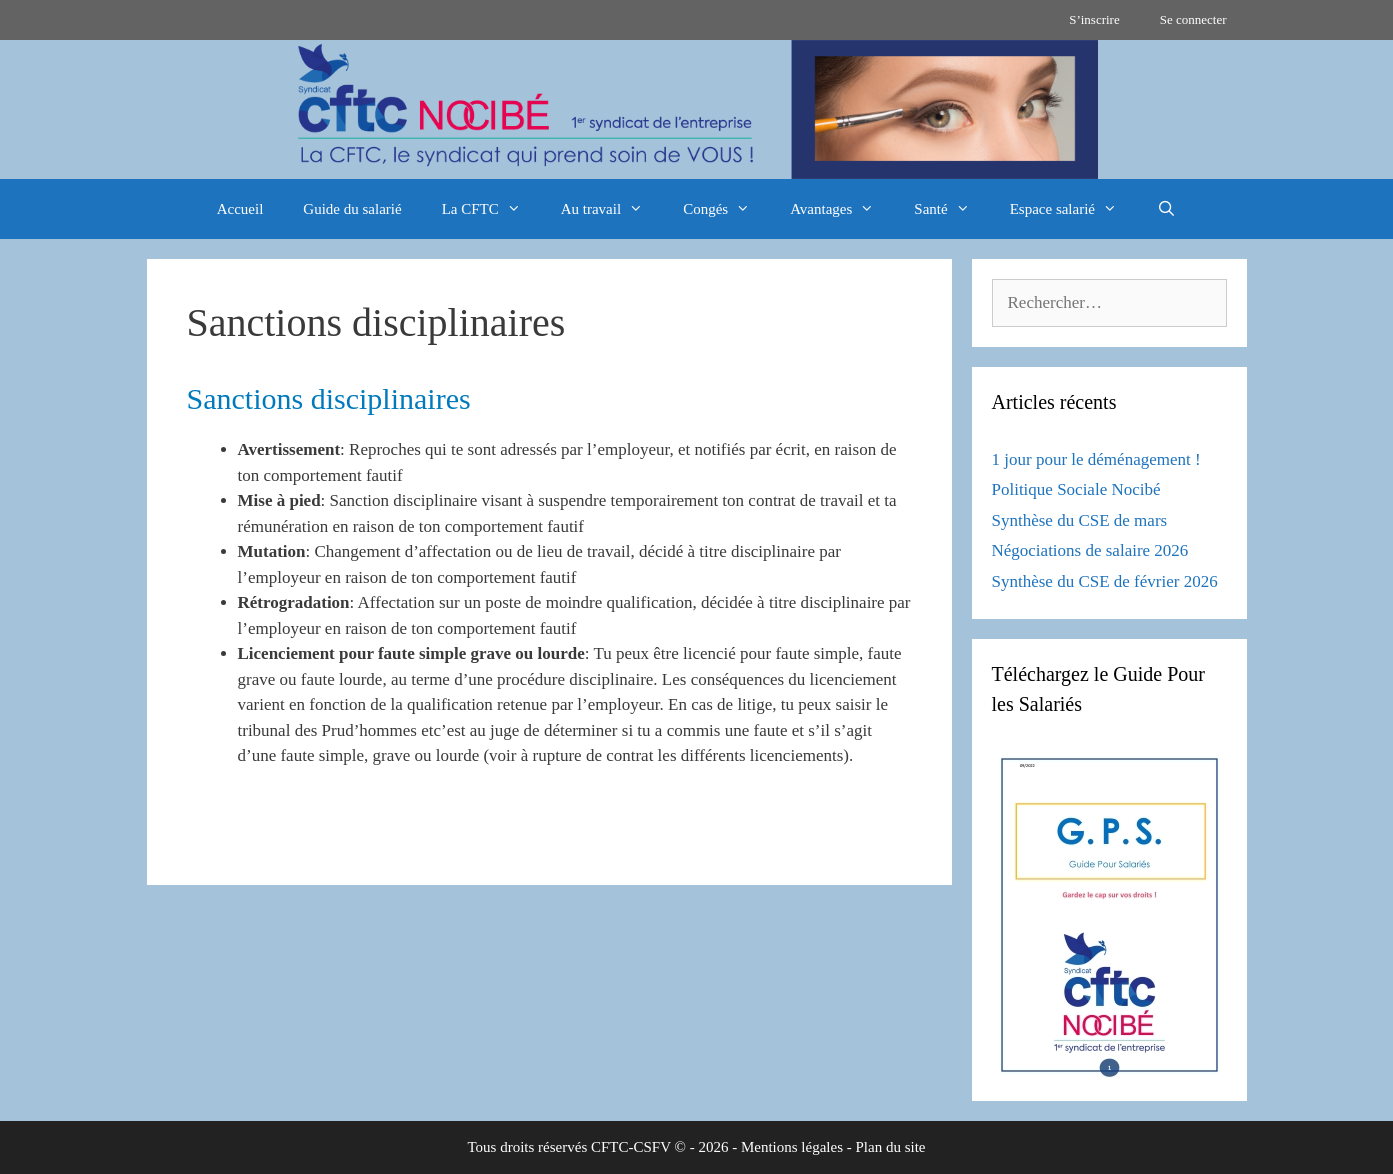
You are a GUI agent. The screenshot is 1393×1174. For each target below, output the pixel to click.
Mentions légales (792, 1147)
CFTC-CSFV (631, 1147)
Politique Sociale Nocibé (1076, 489)
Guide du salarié (352, 209)
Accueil (240, 209)
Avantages (842, 209)
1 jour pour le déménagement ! (1096, 459)
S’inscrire (1094, 19)
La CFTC (491, 209)
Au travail (612, 209)
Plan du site (891, 1147)
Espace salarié (1073, 209)
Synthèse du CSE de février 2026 (1105, 581)
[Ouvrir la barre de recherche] (1166, 209)
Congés (726, 209)
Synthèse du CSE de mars (1080, 520)
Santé (951, 209)
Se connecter (1193, 19)
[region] (696, 109)
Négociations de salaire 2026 (1090, 550)
